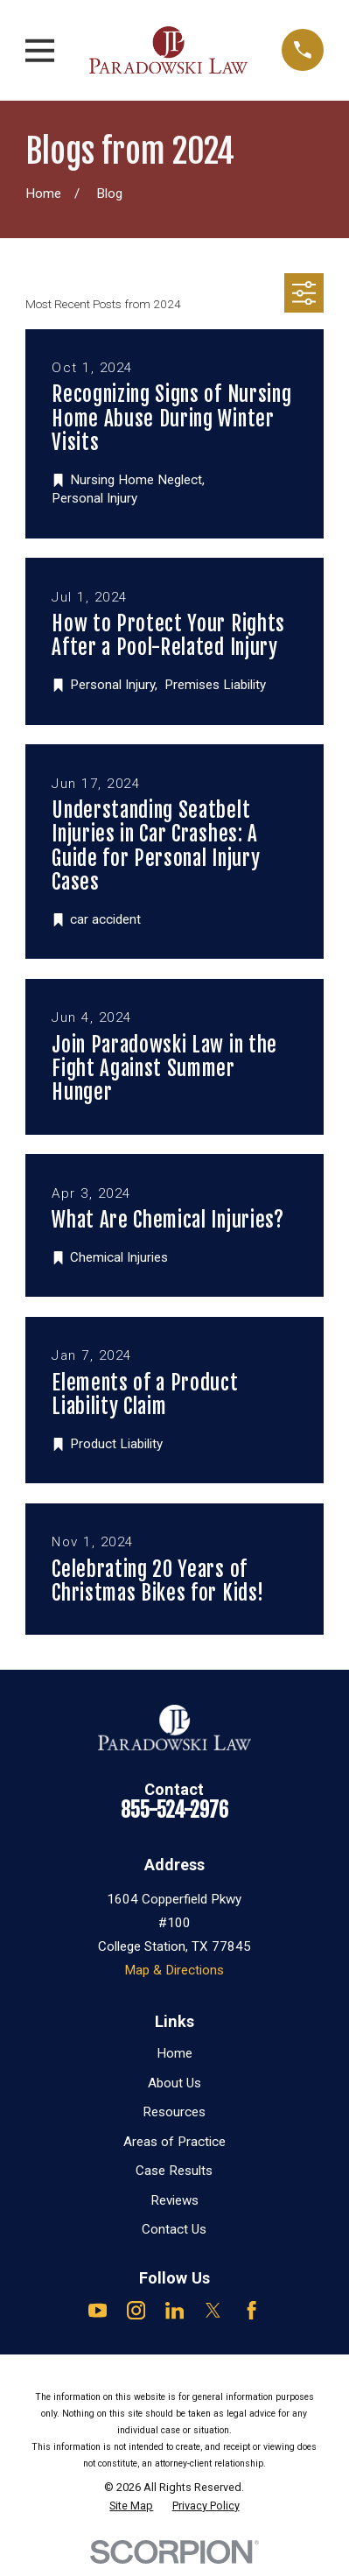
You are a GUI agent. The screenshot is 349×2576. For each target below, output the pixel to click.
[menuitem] (131, 2506)
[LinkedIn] (174, 2310)
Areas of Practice (174, 2142)
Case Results (174, 2170)
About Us (174, 2083)
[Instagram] (136, 2310)
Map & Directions (174, 1970)
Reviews (174, 2200)
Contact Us (174, 2229)
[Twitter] (213, 2310)
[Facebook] (251, 2310)
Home (174, 2053)
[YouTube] (97, 2310)
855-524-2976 (174, 1810)
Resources (174, 2112)
